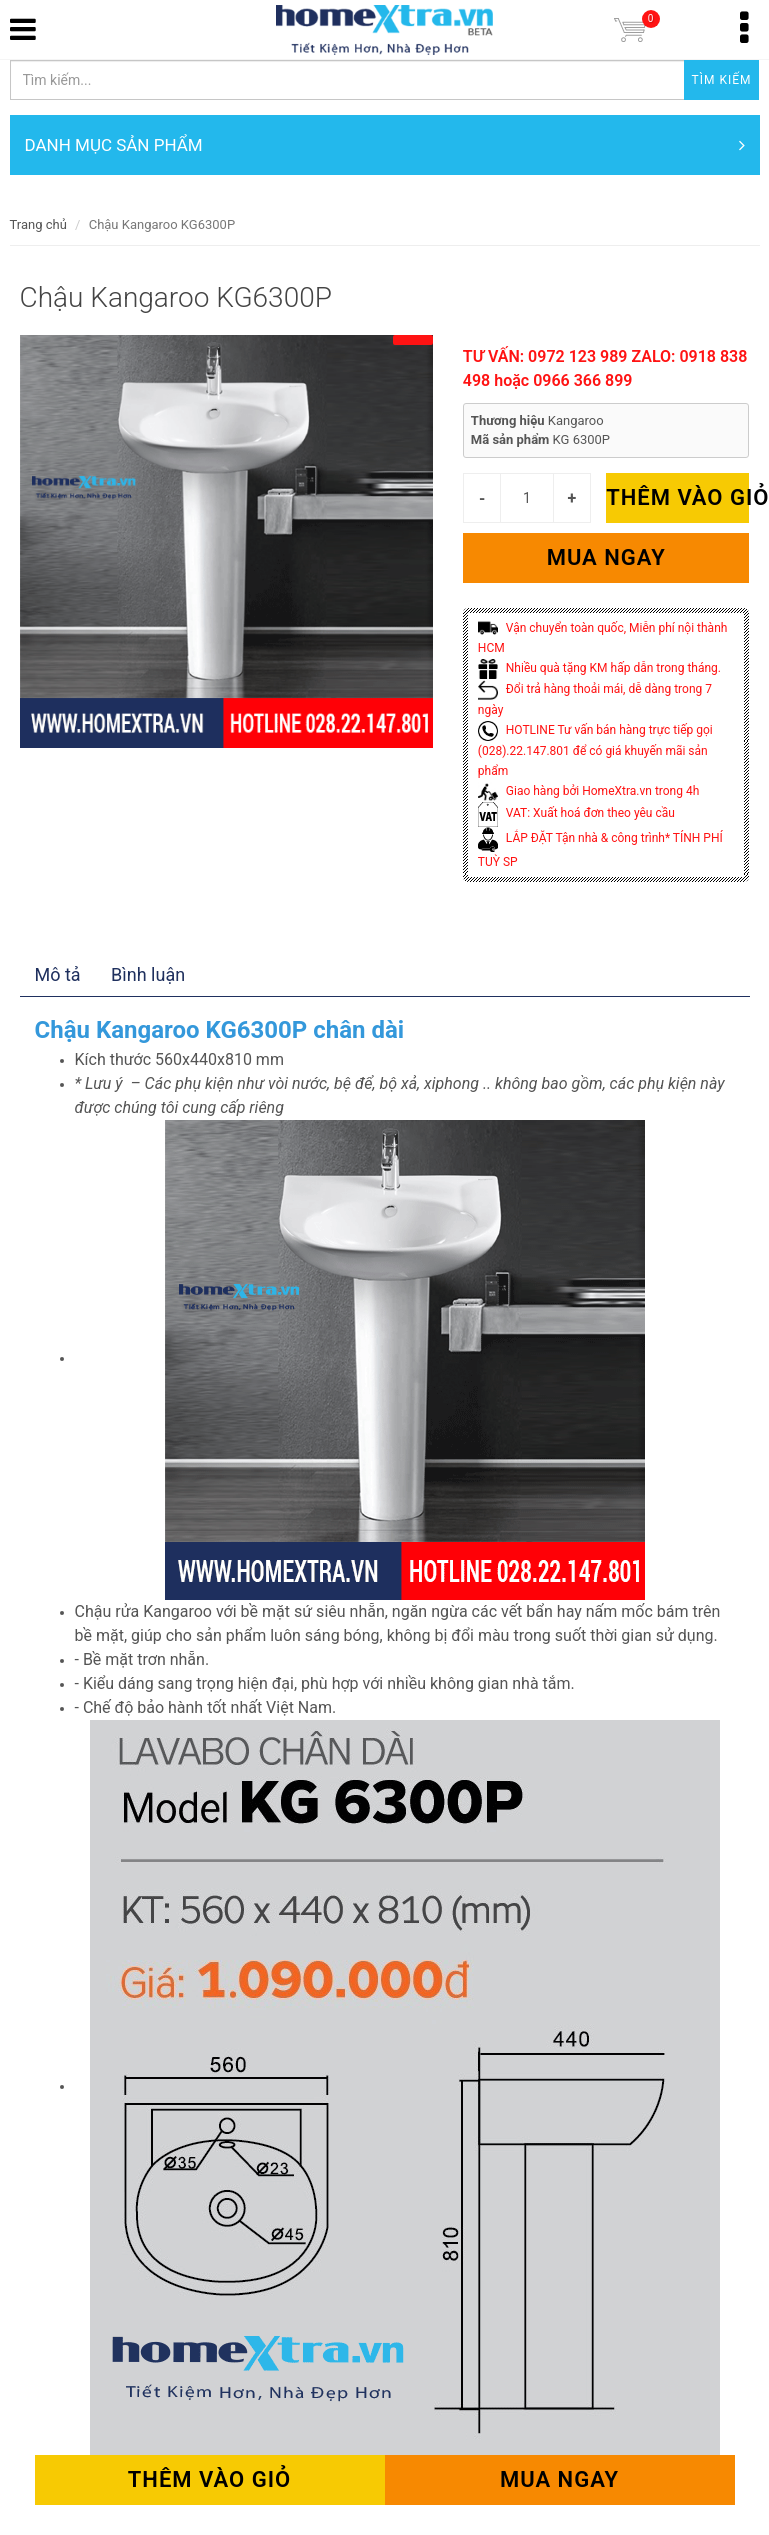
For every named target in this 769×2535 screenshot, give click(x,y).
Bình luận (148, 974)
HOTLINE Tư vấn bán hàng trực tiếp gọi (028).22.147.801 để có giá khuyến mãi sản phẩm (595, 750)
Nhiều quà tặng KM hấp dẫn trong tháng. (599, 668)
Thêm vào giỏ (677, 497)
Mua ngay (606, 557)
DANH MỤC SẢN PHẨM (385, 145)
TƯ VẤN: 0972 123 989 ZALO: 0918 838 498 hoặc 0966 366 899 (605, 368)
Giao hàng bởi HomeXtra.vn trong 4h (588, 791)
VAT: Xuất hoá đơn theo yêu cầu (576, 813)
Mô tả (58, 974)
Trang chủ (38, 224)
